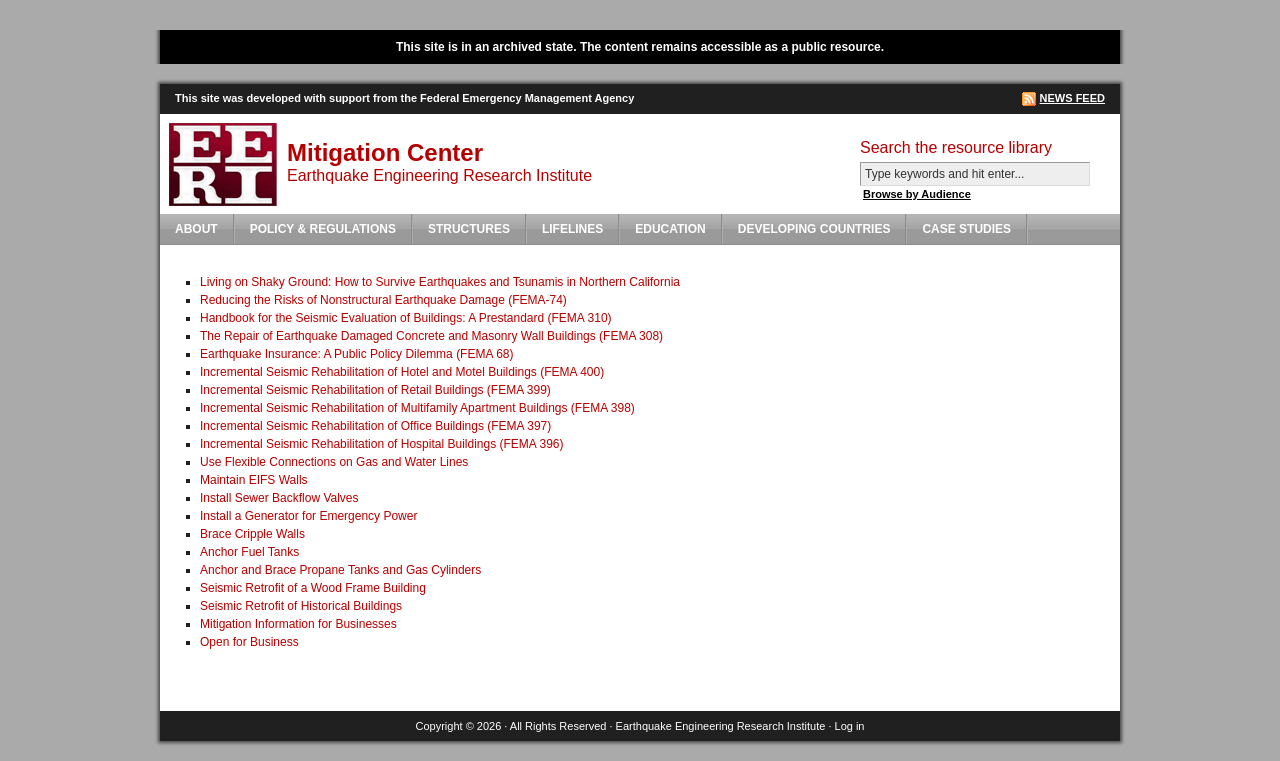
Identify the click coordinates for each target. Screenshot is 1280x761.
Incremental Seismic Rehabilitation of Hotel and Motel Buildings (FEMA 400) (402, 372)
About (196, 229)
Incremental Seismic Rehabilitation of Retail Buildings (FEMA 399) (375, 390)
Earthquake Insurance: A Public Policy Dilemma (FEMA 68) (356, 354)
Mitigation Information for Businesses (298, 624)
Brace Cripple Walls (252, 534)
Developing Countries (814, 229)
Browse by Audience (917, 194)
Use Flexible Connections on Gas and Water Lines (334, 462)
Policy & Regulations (323, 229)
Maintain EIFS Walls (254, 480)
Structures (469, 229)
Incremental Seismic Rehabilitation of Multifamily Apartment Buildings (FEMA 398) (417, 408)
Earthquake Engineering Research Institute (721, 726)
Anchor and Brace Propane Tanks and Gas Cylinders (340, 570)
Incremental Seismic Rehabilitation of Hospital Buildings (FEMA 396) (382, 444)
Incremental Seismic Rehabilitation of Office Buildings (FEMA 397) (375, 426)
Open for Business (249, 642)
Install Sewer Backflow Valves (279, 498)
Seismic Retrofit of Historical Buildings (301, 606)
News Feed (1072, 98)
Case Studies (966, 229)
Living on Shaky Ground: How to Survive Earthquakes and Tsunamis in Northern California (440, 282)
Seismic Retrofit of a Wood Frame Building (313, 588)
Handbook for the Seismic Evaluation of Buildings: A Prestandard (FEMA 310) (406, 318)
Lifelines (572, 229)
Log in (850, 726)
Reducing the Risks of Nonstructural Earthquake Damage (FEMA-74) (383, 300)
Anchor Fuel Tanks (249, 552)
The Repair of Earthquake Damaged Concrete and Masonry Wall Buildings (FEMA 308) (431, 336)
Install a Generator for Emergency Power (308, 516)
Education (670, 229)
